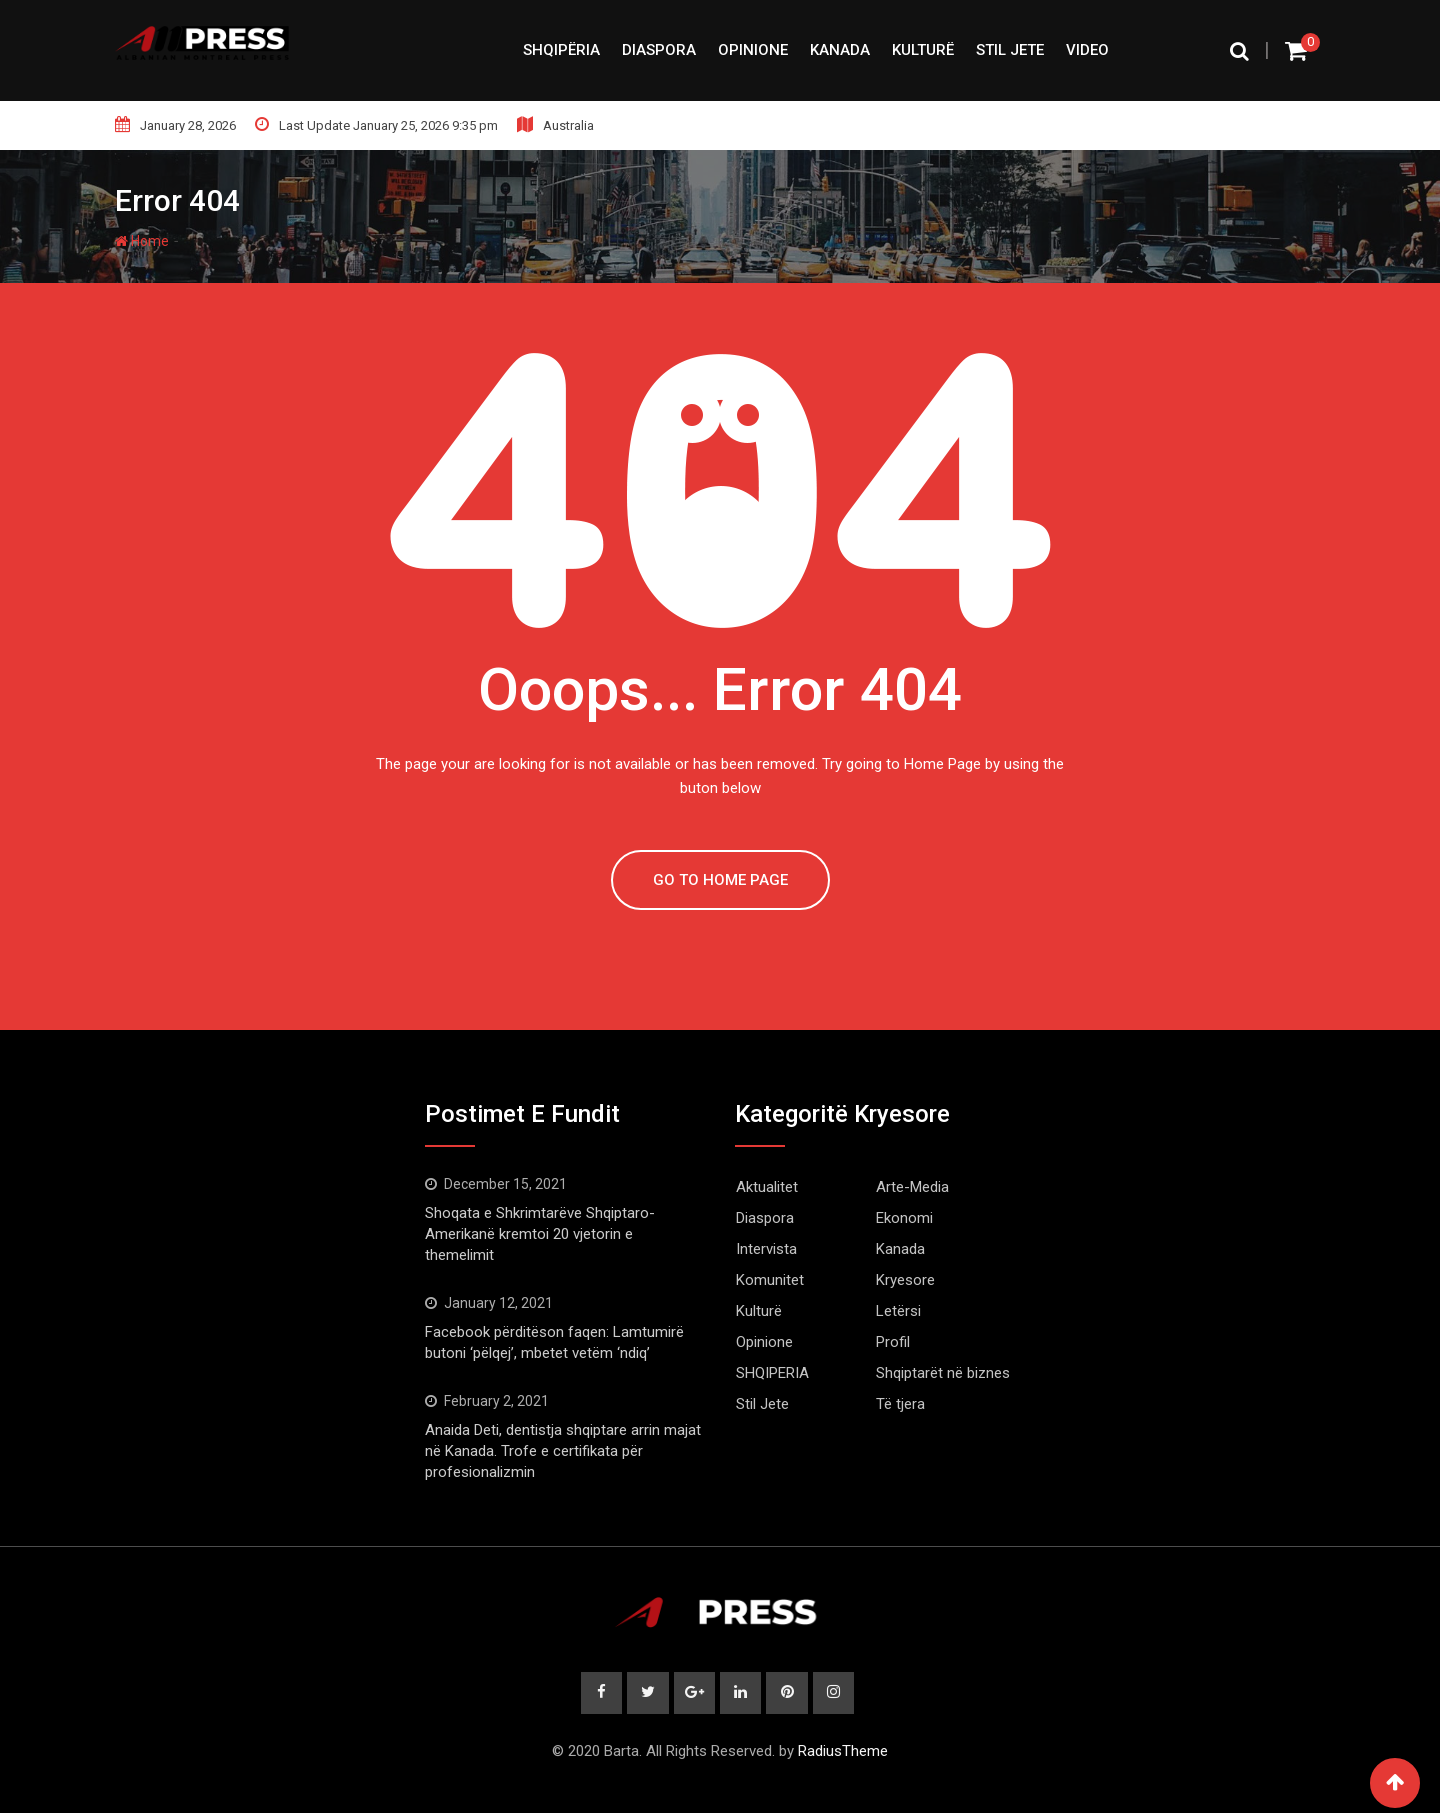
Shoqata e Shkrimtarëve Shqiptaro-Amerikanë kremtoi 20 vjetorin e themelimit (540, 1234)
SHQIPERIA (772, 1373)
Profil (893, 1342)
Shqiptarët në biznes (943, 1373)
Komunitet (770, 1280)
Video (1087, 50)
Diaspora (659, 50)
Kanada (840, 50)
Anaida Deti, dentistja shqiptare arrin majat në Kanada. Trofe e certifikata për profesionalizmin (563, 1451)
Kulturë (923, 50)
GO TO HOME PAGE (720, 880)
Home (142, 241)
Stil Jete (1010, 50)
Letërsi (898, 1311)
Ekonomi (904, 1218)
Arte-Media (912, 1187)
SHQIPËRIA (561, 50)
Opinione (753, 50)
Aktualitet (767, 1187)
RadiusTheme (843, 1751)
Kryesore (905, 1280)
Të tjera (900, 1404)
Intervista (766, 1249)
